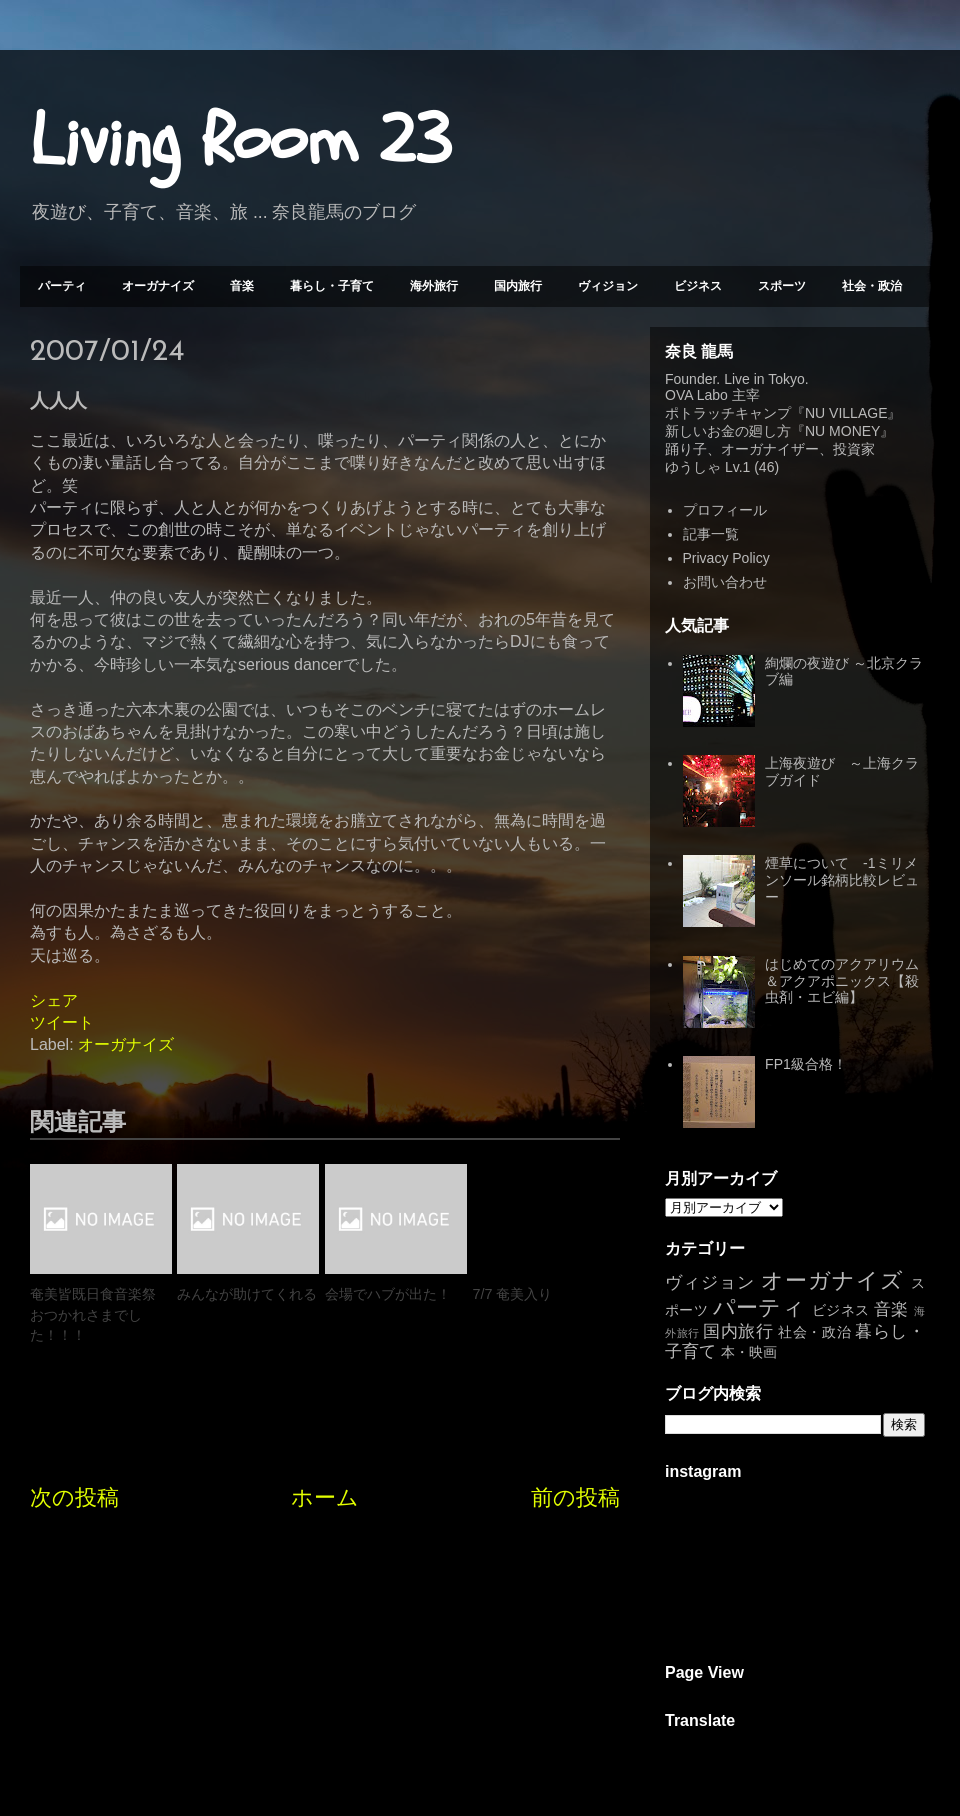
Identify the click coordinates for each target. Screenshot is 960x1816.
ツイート (62, 1022)
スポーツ (782, 286)
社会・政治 (872, 286)
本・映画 (749, 1352)
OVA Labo (696, 395)
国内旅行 (518, 286)
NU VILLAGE (846, 413)
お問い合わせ (725, 582)
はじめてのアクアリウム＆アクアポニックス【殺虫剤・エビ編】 (842, 981)
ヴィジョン (608, 286)
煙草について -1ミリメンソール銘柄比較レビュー (842, 880)
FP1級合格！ (806, 1064)
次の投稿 (74, 1497)
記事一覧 (711, 534)
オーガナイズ (158, 286)
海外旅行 (434, 286)
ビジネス (698, 286)
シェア (54, 1000)
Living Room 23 (240, 141)
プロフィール (725, 510)
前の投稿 (575, 1497)
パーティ (62, 286)
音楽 (242, 286)
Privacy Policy (726, 558)
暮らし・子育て (332, 286)
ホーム (325, 1497)
